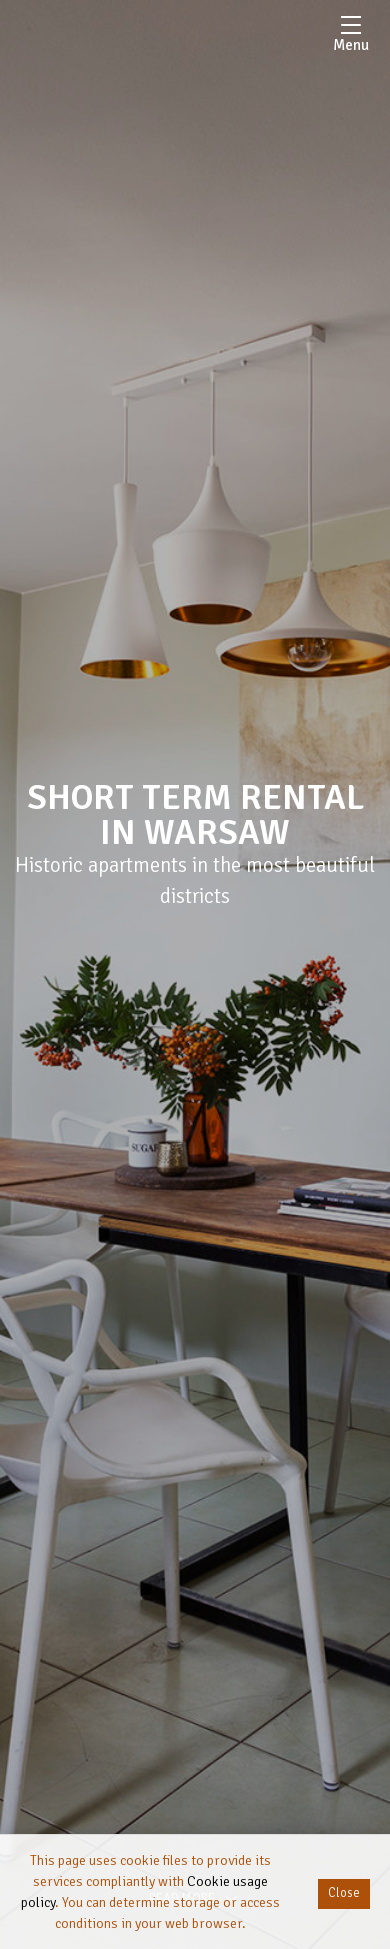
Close (344, 1893)
